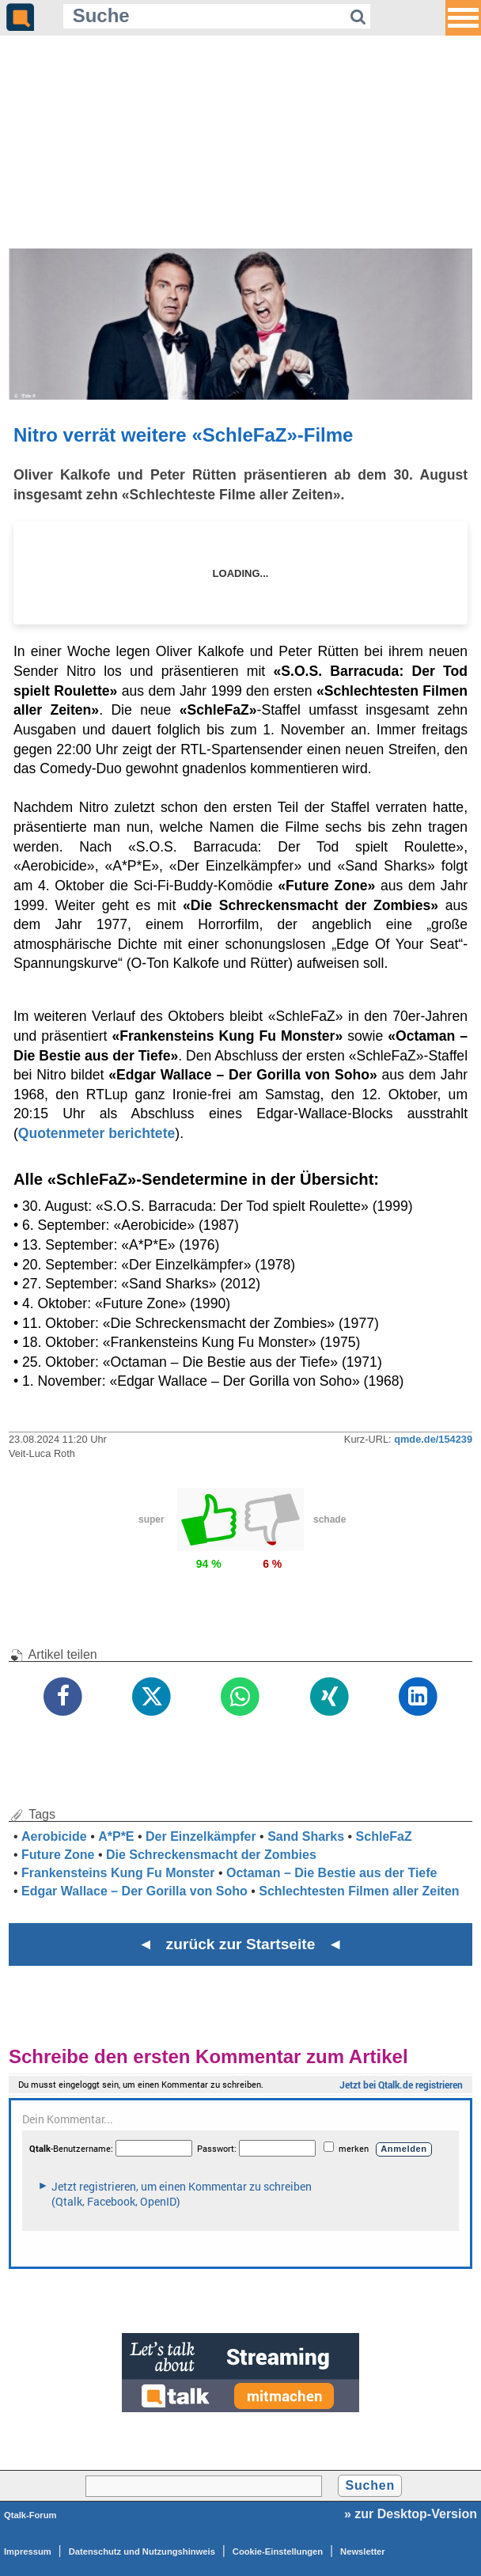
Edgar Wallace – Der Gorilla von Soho (134, 1891)
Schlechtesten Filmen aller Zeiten (359, 1891)
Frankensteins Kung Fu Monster (117, 1873)
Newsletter (362, 2551)
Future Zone (57, 1854)
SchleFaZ (384, 1836)
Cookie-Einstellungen (278, 2551)
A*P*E (116, 1836)
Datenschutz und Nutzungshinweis (142, 2551)
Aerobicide (54, 1836)
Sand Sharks (305, 1836)
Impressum (27, 2551)
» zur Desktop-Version (410, 2514)
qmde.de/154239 (433, 1439)
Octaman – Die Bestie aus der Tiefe (331, 1873)
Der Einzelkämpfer (201, 1836)
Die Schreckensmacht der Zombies (211, 1854)
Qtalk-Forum (30, 2515)
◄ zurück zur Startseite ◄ (240, 1944)
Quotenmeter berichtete (96, 1133)
